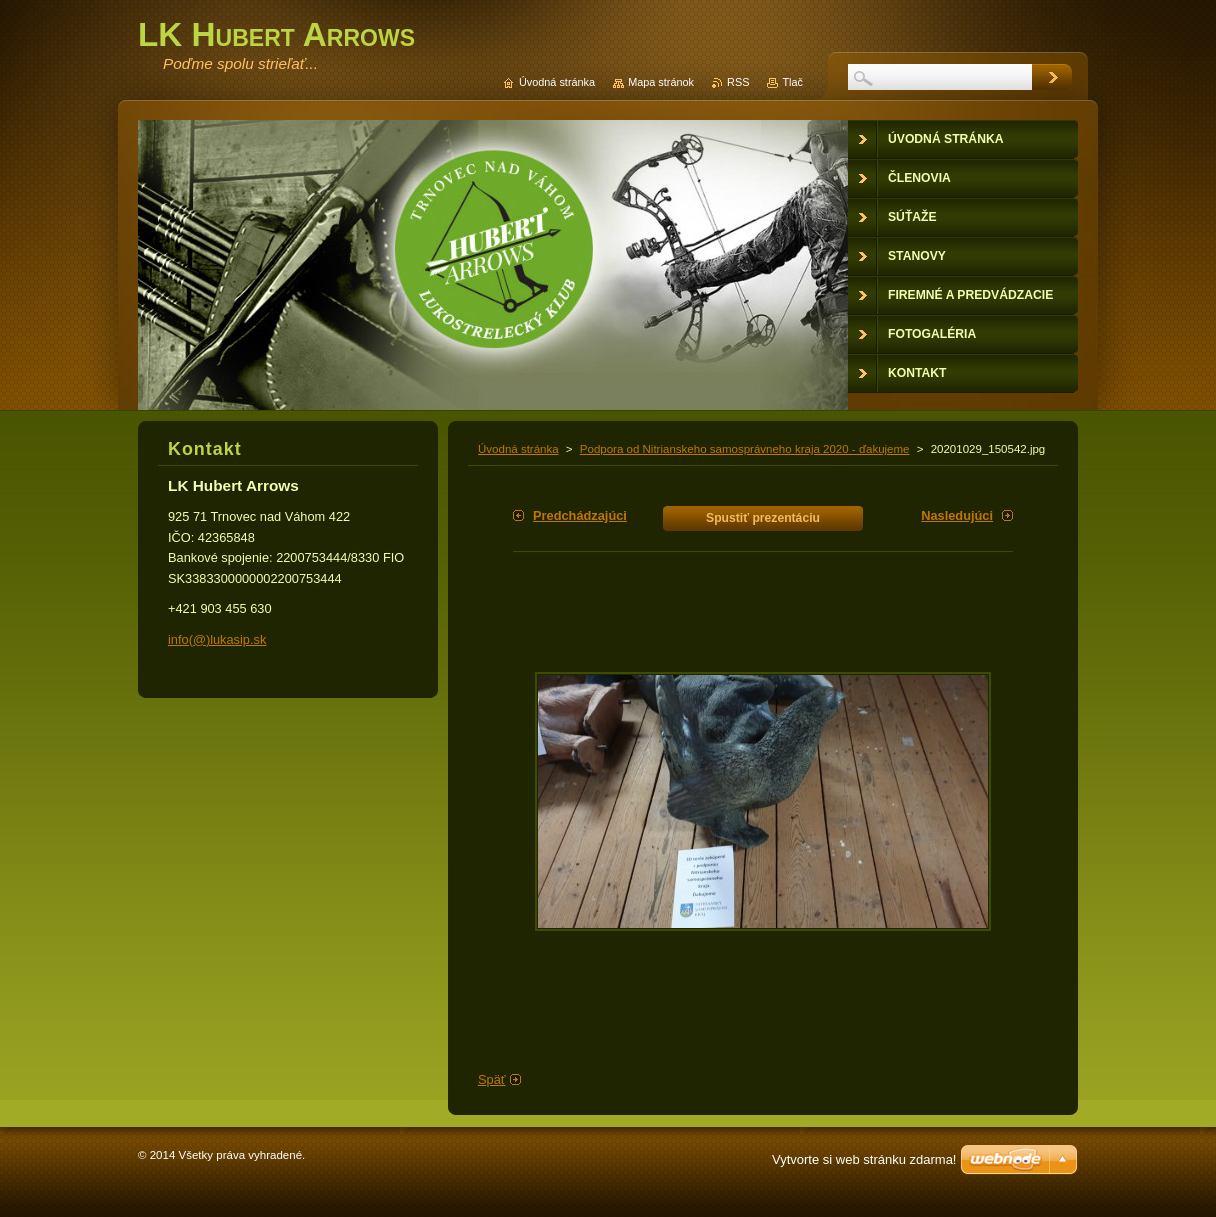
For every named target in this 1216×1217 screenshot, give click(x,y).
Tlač (792, 82)
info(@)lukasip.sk (217, 639)
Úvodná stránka (518, 449)
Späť (492, 1079)
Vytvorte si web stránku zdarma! (864, 1159)
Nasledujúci (957, 515)
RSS (738, 82)
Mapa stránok (661, 82)
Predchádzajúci (580, 515)
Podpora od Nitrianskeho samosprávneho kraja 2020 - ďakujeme (745, 449)
